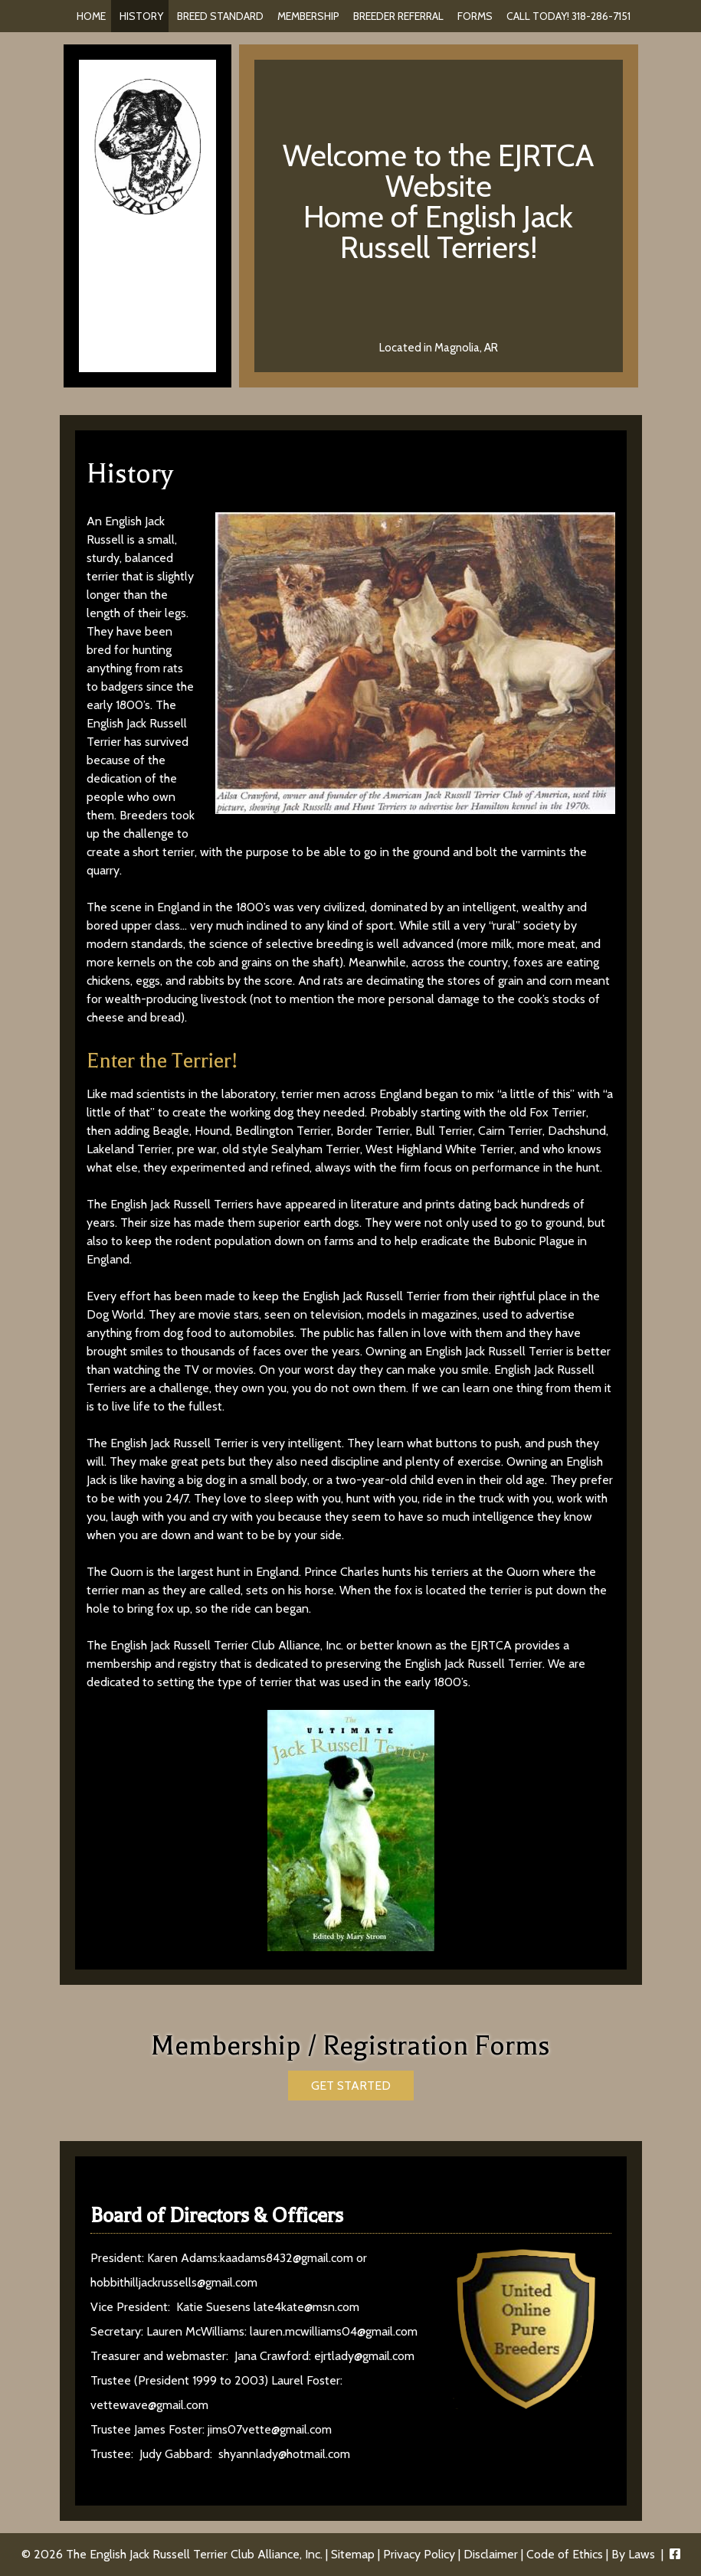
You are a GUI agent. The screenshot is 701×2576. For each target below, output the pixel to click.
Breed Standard (220, 16)
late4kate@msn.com (306, 2307)
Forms (475, 16)
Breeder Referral (398, 16)
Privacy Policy (419, 2554)
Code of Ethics (564, 2554)
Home (91, 16)
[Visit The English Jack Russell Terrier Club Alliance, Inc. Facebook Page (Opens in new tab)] (675, 2554)
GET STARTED (351, 2085)
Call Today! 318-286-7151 (568, 16)
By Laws (633, 2554)
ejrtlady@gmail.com (364, 2356)
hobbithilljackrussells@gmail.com (173, 2282)
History (141, 16)
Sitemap (353, 2554)
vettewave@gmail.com (149, 2405)
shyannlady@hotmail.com (284, 2454)
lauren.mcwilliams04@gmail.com (334, 2331)
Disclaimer (491, 2554)
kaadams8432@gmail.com (286, 2258)
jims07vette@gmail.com (270, 2429)
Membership (308, 16)
